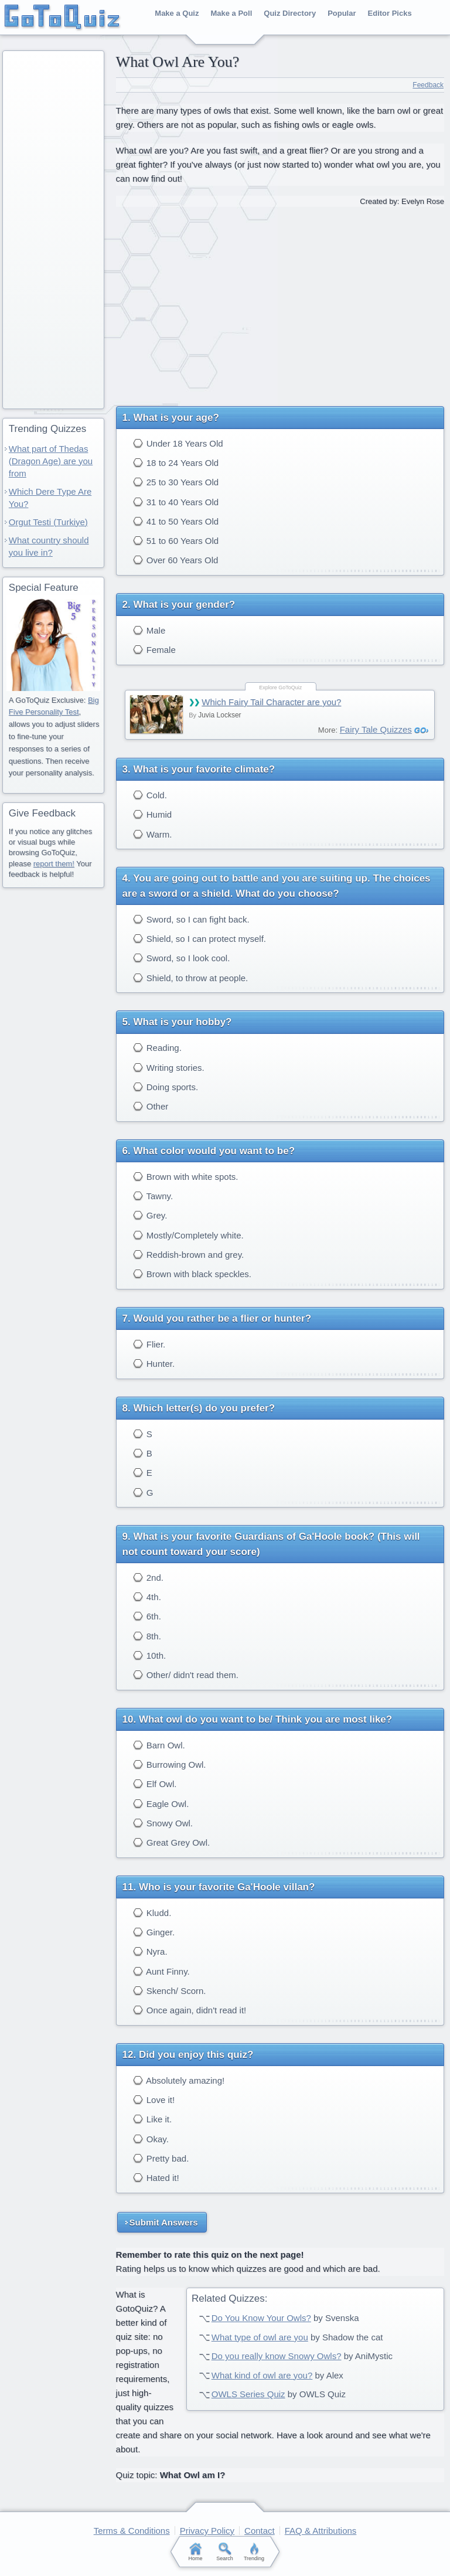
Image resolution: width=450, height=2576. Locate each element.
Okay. (151, 2139)
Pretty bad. (161, 2158)
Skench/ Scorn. (169, 1991)
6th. (147, 1616)
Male (149, 630)
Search (225, 2552)
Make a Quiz (177, 13)
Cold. (150, 795)
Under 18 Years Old (178, 443)
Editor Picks (390, 13)
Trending (254, 2552)
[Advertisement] (280, 302)
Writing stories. (168, 1068)
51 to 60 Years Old (176, 541)
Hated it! (156, 2178)
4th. (147, 1597)
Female (154, 650)
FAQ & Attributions (321, 2531)
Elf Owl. (155, 1784)
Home (196, 2552)
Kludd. (152, 1913)
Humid (152, 814)
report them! (53, 863)
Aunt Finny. (161, 1971)
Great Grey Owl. (171, 1842)
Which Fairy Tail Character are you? (271, 702)
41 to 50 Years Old (176, 521)
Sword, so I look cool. (181, 958)
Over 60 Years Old (176, 560)
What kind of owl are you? (262, 2375)
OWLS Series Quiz (248, 2394)
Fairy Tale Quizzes (376, 729)
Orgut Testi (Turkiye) (48, 522)
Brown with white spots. (185, 1177)
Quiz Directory (290, 13)
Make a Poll (231, 13)
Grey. (150, 1215)
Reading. (157, 1048)
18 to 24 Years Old (176, 463)
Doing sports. (166, 1087)
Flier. (149, 1344)
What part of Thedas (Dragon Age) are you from (51, 461)
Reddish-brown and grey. (188, 1255)
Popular (342, 13)
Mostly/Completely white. (188, 1235)
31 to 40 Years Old (176, 502)
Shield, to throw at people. (190, 978)
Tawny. (153, 1196)
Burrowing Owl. (169, 1764)
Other (151, 1106)
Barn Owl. (159, 1745)
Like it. (152, 2119)
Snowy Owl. (163, 1823)
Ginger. (154, 1932)
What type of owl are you (260, 2337)
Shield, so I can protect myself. (199, 939)
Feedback (428, 85)
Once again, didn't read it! (190, 2010)
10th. (149, 1655)
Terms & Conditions (132, 2531)
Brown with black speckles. (192, 1274)
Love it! (154, 2100)
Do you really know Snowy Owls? (277, 2356)
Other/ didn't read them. (185, 1675)
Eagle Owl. (161, 1804)
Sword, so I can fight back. (191, 919)
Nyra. (150, 1951)
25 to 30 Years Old (176, 482)
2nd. (148, 1578)
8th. (147, 1636)
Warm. (152, 834)
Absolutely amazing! (179, 2080)
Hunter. (154, 1364)
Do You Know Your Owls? (261, 2318)
